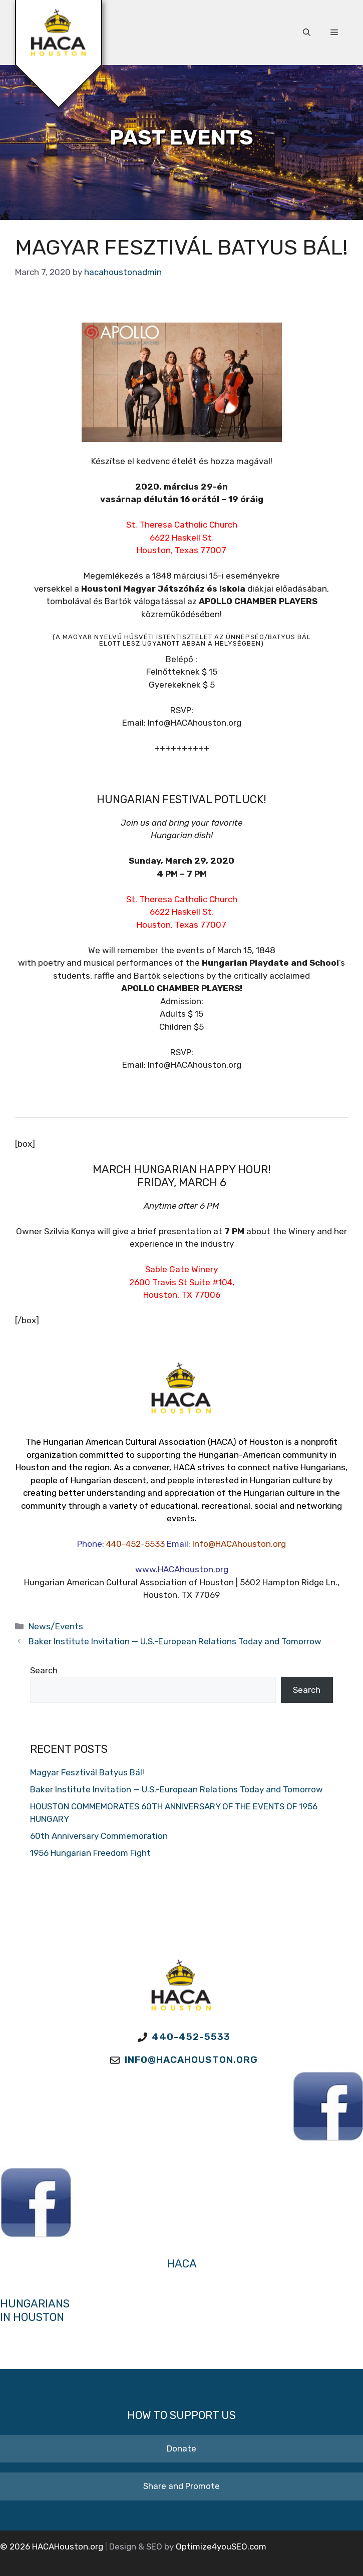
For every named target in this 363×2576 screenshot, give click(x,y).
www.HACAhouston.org (181, 1569)
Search (44, 1670)
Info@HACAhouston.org (239, 1544)
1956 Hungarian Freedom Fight (90, 1853)
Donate (181, 2448)
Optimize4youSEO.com (221, 2546)
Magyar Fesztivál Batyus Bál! (87, 1772)
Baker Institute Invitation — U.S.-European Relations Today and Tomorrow (175, 1641)
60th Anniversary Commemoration (99, 1836)
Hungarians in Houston (35, 2310)
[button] (306, 33)
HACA (182, 2263)
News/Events (56, 1626)
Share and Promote (181, 2486)
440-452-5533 (135, 1544)
